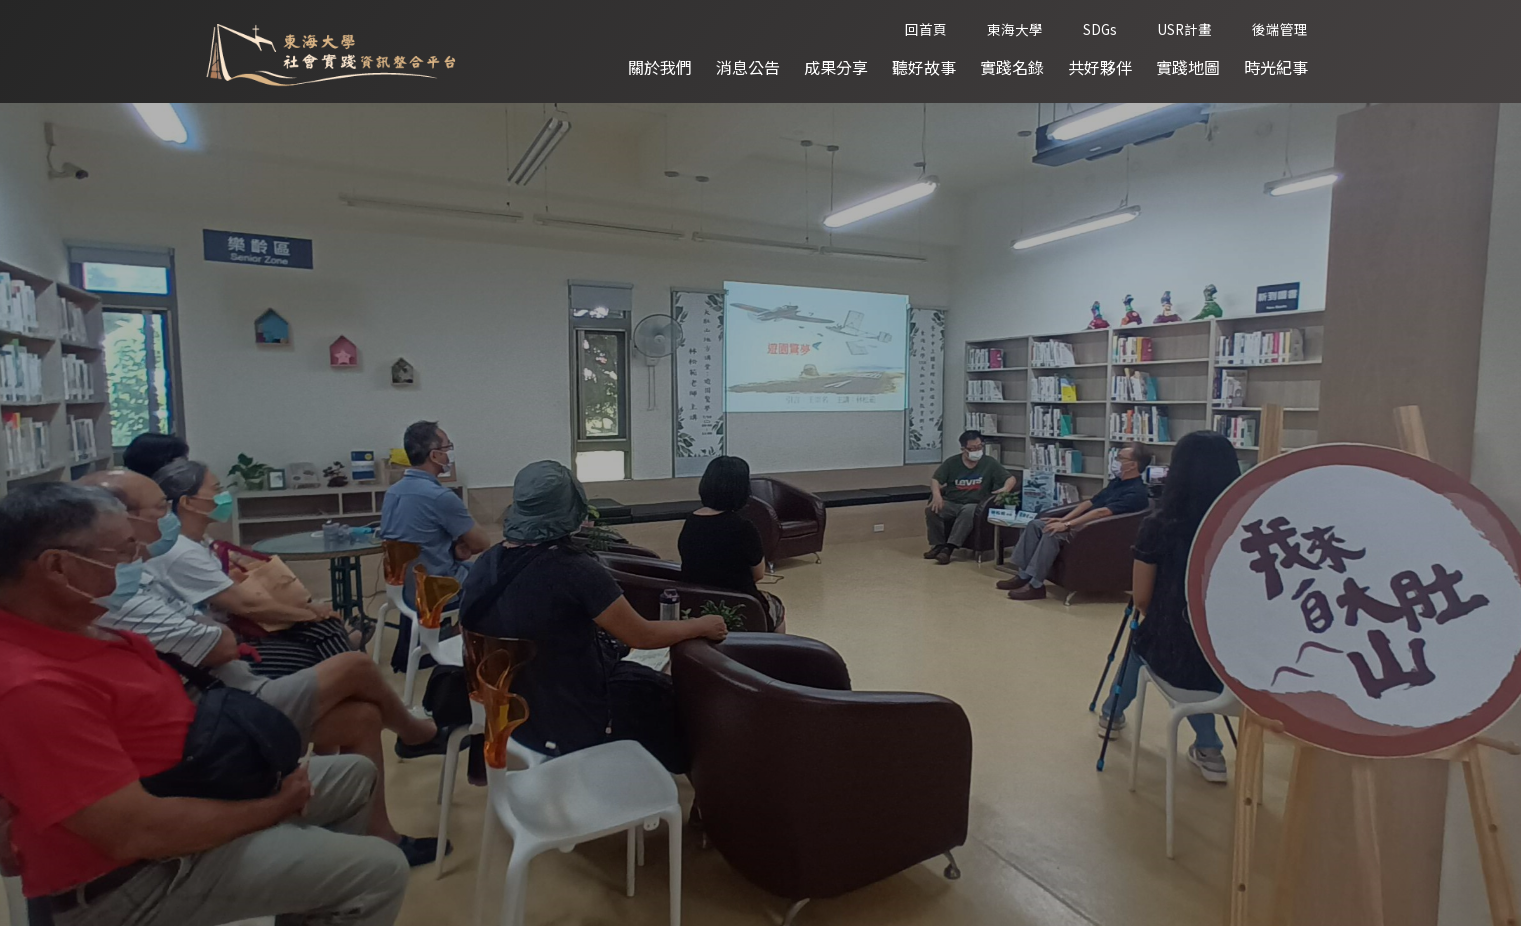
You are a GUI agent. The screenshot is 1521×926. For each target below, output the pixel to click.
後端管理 (1280, 30)
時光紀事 (1276, 68)
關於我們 (660, 68)
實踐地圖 (1188, 68)
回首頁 (926, 30)
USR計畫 (1184, 30)
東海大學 (1015, 30)
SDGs (1100, 30)
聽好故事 (924, 68)
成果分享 (836, 68)
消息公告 (748, 68)
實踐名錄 (1012, 68)
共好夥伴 (1100, 68)
